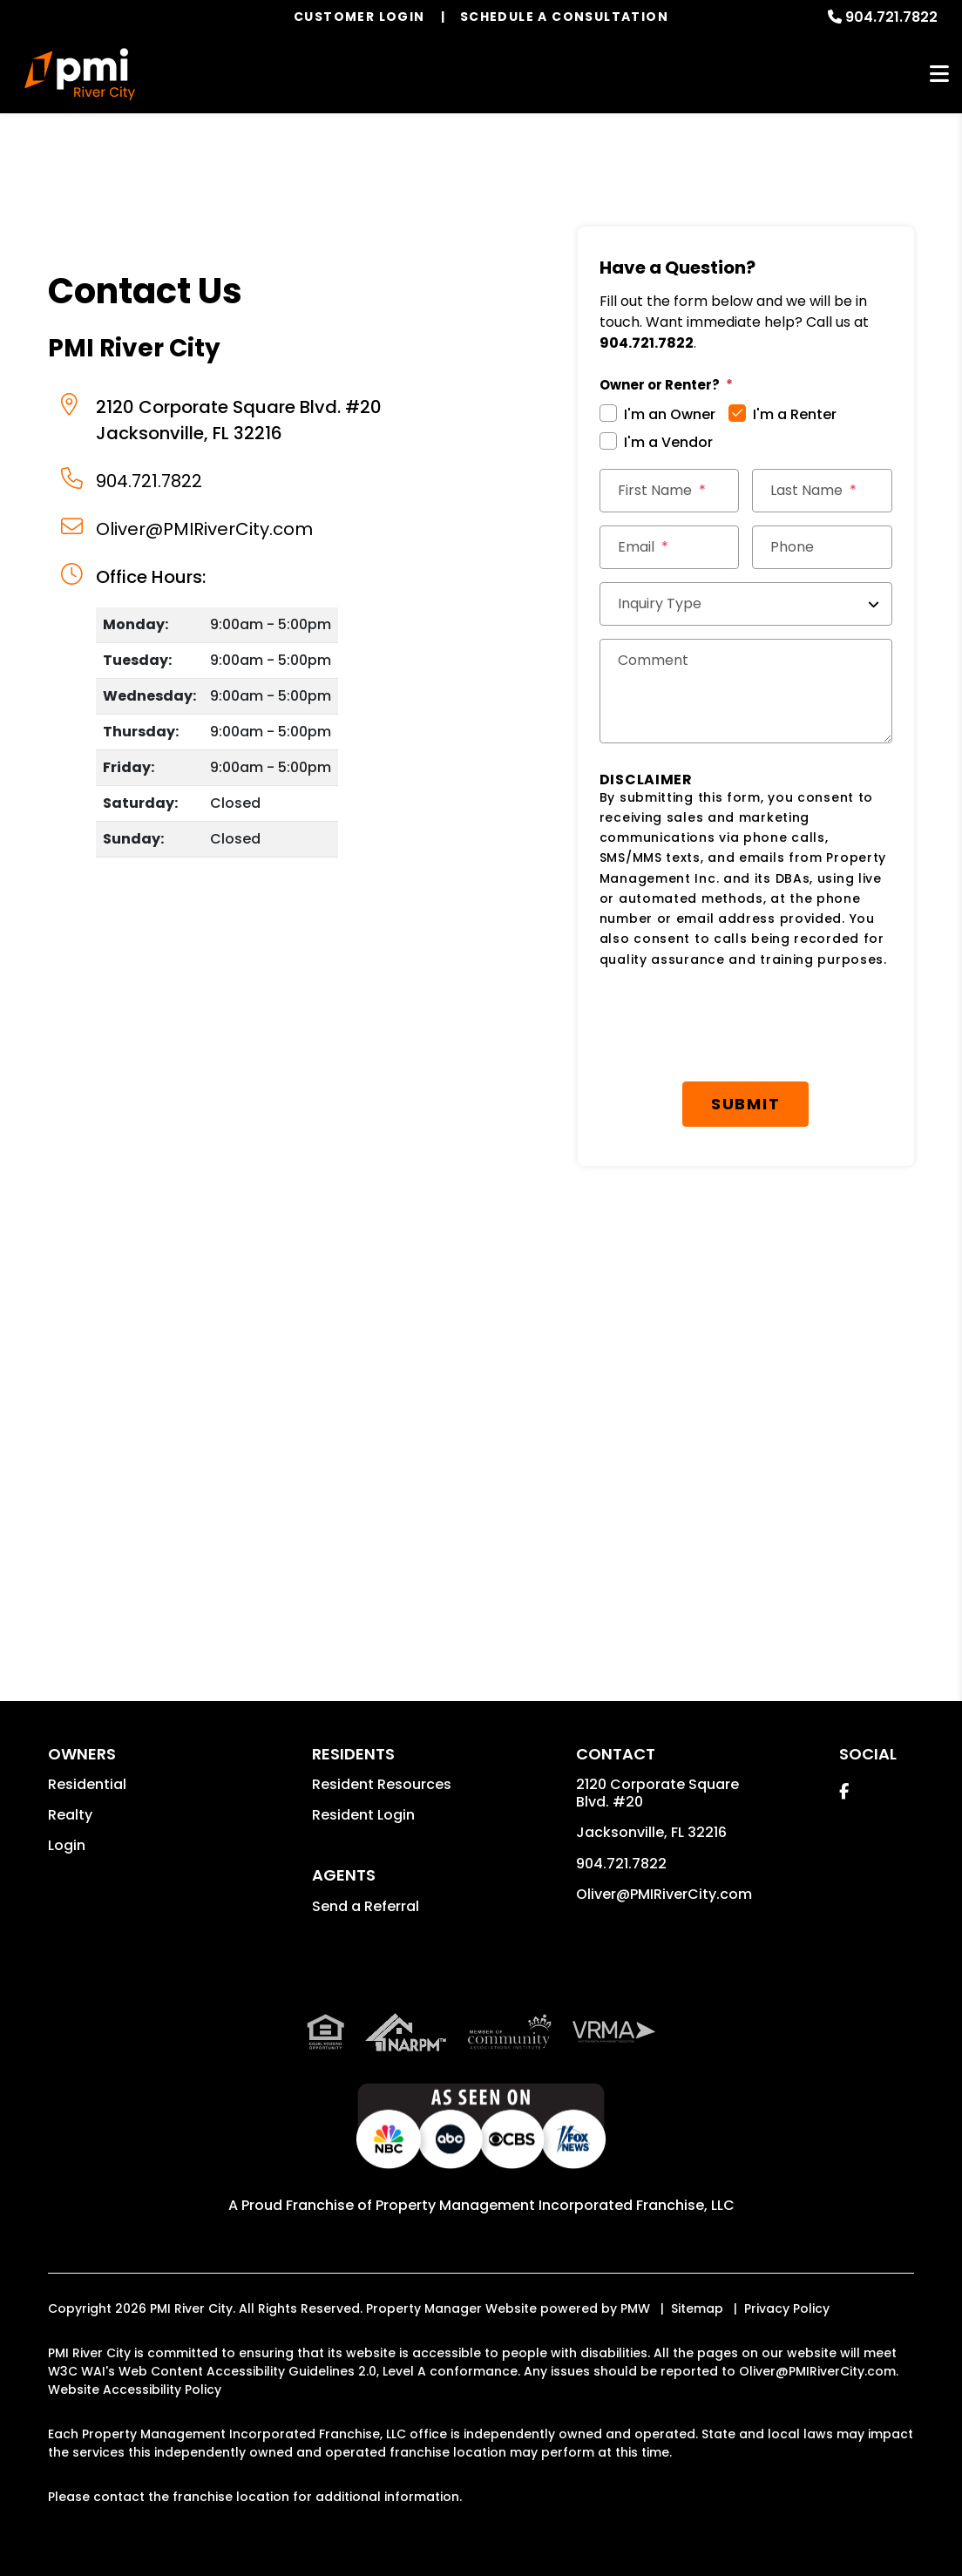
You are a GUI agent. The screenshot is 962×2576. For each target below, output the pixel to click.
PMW (635, 2308)
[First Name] (670, 490)
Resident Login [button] (363, 1815)
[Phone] (822, 547)
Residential (87, 1784)
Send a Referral (365, 1906)
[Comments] (746, 691)
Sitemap (697, 2308)
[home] (80, 74)
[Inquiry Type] (746, 604)
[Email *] (670, 547)
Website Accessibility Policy (134, 2389)
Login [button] (66, 1845)
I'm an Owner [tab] (669, 414)
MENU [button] (939, 74)
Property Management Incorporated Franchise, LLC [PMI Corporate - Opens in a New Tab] (555, 2205)
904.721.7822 (891, 17)
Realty (70, 1815)
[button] (844, 1791)
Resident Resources (381, 1784)
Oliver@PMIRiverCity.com (204, 529)
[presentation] (732, 1026)
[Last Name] (822, 490)
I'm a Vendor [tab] (668, 442)
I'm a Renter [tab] (795, 414)
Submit (746, 1104)
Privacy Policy (787, 2308)
